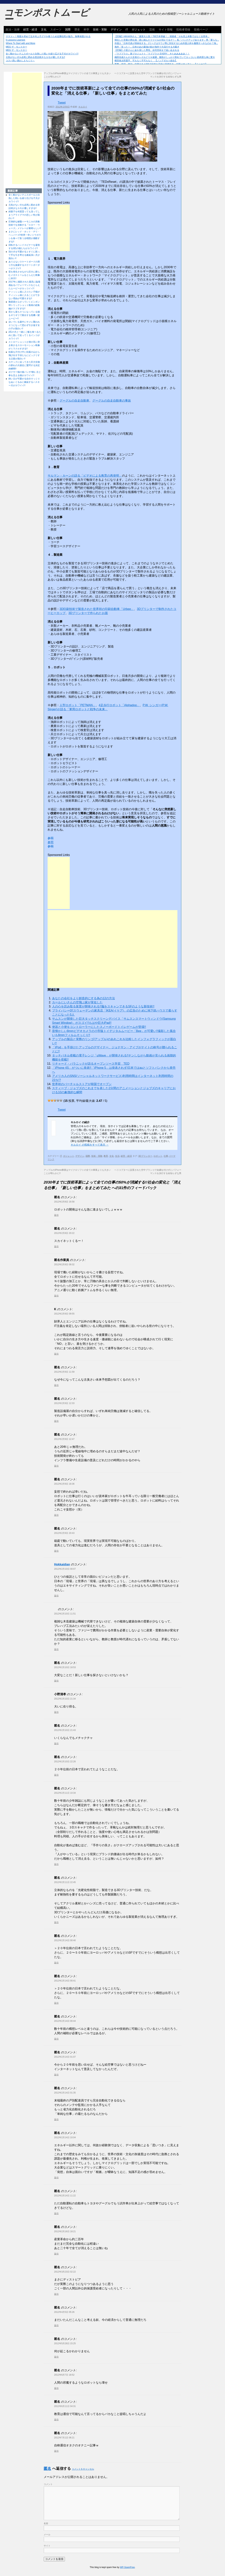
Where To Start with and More (20, 43)
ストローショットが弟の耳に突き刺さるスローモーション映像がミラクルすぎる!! (24, 345)
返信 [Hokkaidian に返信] (56, 1595)
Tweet (62, 102)
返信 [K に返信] (56, 1354)
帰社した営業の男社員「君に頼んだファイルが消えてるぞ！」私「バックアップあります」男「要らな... (167, 40)
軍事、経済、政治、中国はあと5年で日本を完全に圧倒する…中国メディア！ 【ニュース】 (161, 64)
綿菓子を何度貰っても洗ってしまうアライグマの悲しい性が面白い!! (24, 215)
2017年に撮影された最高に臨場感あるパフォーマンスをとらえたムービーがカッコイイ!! (24, 285)
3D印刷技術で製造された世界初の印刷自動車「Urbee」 (97, 609)
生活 (117, 1156)
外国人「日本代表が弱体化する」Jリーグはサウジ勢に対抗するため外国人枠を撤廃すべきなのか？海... (166, 43)
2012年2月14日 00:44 (65, 2021)
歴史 (77, 29)
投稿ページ (201, 29)
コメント (48, 2484)
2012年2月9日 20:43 (64, 1533)
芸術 (152, 29)
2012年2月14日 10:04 (65, 2137)
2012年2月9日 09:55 (64, 1313)
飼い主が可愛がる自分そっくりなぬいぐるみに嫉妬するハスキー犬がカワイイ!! (24, 382)
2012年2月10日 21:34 (65, 1698)
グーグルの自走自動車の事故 (111, 400)
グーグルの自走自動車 (74, 400)
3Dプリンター (145, 1156)
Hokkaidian (62, 1564)
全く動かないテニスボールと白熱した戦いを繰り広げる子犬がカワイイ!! (42, 53)
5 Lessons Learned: (15, 40)
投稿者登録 (183, 29)
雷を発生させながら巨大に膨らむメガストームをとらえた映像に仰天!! (24, 275)
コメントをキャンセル (83, 2469)
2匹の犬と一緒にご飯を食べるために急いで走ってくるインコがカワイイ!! (25, 335)
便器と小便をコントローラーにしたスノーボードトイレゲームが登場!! (99, 1026)
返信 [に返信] (56, 1215)
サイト (47, 2545)
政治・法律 (13, 29)
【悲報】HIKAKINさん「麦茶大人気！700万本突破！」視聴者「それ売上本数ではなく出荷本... (162, 36)
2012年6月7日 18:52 (64, 2375)
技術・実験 (100, 29)
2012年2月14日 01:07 (65, 2057)
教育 (106, 1156)
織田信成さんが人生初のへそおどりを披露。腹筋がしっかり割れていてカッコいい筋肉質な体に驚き (165, 57)
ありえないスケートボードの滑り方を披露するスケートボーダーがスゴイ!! (24, 265)
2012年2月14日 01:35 (65, 2092)
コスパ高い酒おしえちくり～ (20, 60)
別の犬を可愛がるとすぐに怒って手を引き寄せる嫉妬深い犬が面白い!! (24, 255)
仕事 (166, 1156)
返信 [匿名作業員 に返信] (56, 1295)
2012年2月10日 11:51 (65, 1613)
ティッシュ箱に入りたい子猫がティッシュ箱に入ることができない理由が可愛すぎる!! (24, 295)
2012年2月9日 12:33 (64, 1403)
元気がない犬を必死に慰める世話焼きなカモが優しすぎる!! (35, 57)
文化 (43, 29)
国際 (68, 29)
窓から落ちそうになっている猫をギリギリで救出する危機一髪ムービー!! (24, 315)
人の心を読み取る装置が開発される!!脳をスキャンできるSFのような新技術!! (103, 1006)
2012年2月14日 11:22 (65, 2195)
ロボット (157, 1156)
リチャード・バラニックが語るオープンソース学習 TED (90, 1063)
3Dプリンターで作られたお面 (88, 613)
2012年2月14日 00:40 (65, 1940)
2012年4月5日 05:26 (64, 2312)
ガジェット (139, 29)
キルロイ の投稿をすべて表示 (90, 1144)
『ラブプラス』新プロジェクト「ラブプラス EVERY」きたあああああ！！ (152, 53)
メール (47, 2534)
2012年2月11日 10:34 (65, 1793)
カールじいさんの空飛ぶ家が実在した (77, 1002)
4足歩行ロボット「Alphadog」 (119, 705)
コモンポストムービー (46, 16)
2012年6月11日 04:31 (65, 2406)
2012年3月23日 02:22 (65, 2271)
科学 (86, 29)
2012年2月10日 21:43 (65, 1730)
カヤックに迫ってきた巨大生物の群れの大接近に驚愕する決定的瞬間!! (24, 365)
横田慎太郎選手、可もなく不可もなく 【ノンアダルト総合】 (146, 60)
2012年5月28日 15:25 (65, 2343)
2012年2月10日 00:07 (65, 1569)
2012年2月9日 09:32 (64, 1264)
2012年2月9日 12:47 (64, 1439)
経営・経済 (30, 29)
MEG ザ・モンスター (16, 47)
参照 (51, 838)
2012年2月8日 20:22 (64, 1233)
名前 (46, 2523)
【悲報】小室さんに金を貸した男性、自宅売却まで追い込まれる (147, 50)
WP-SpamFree (127, 2567)
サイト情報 (166, 29)
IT (127, 29)
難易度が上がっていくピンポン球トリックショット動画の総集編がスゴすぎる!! (24, 305)
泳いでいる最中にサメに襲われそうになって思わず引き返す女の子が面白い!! (24, 325)
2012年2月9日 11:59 (64, 1372)
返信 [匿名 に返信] (56, 2003)
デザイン (116, 29)
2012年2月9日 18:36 (64, 1484)
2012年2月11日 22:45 (65, 1882)
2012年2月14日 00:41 (65, 1980)
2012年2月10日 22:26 (65, 1761)
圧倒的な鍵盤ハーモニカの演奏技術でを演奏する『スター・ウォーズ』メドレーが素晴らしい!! (25, 225)
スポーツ (55, 29)
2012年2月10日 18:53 (65, 1667)
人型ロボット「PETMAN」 (78, 705)
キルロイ (82, 106)
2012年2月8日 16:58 (64, 1201)
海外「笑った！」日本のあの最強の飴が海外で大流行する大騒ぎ (147, 47)
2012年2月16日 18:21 (65, 2231)
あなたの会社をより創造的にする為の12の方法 (83, 998)
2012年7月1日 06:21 (64, 2437)
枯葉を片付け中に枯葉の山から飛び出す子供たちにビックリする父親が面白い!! (24, 355)
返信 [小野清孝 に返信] (56, 1712)
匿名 (47, 2468)
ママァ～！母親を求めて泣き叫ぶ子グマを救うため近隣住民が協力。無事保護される (48, 36)
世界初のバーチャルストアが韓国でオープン (82, 1084)
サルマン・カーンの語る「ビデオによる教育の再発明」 (85, 475)
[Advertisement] (112, 949)
